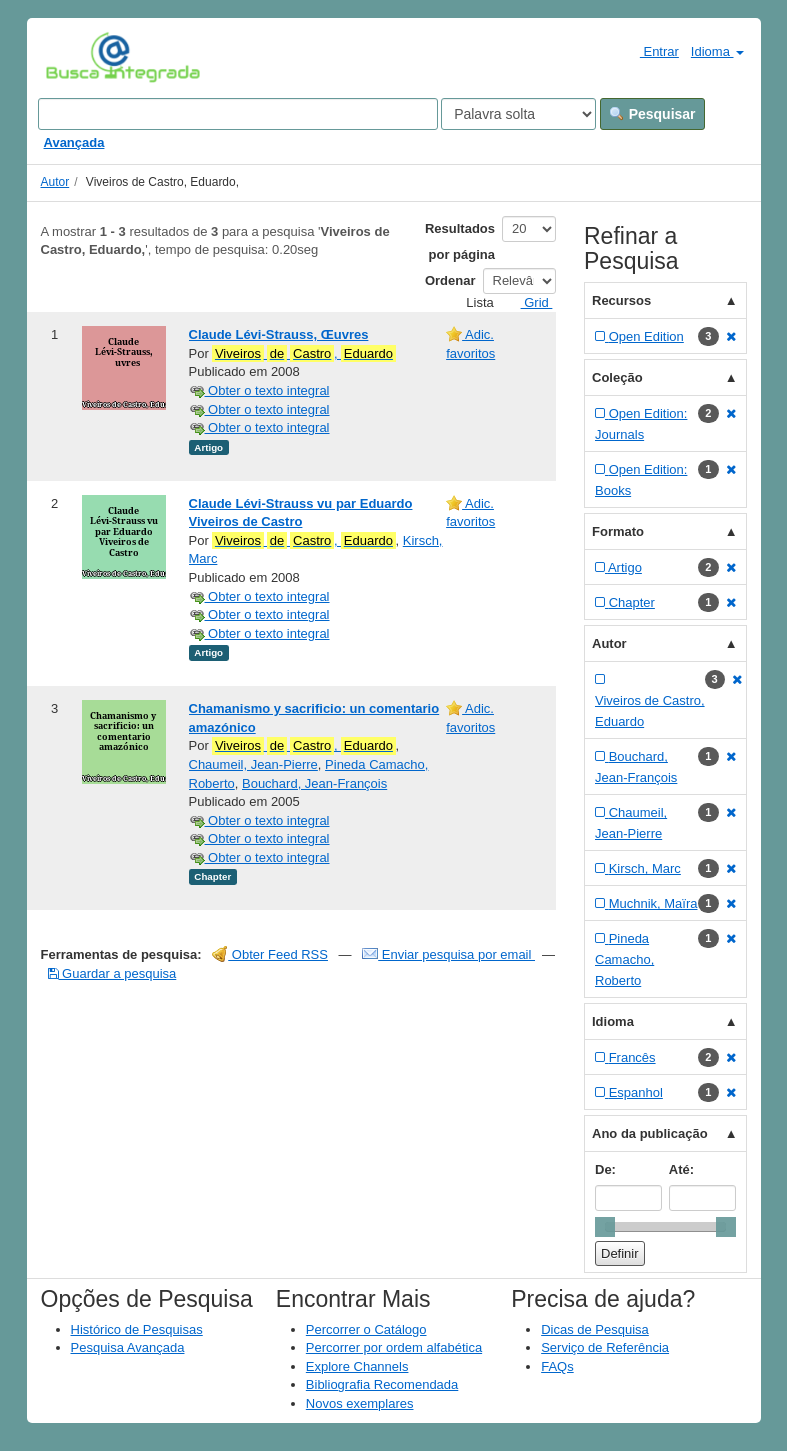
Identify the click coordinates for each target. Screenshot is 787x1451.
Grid (529, 302)
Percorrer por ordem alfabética (394, 1347)
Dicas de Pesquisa (595, 1329)
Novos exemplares (360, 1403)
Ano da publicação (650, 1133)
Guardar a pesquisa (112, 973)
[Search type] (518, 114)
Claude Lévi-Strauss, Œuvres (279, 334)
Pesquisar (652, 114)
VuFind (76, 57)
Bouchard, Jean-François (314, 783)
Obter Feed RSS (270, 954)
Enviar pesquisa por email (448, 954)
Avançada (74, 142)
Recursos (621, 300)
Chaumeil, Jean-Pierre (253, 764)
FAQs (557, 1366)
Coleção (617, 377)
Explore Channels (357, 1366)
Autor (55, 182)
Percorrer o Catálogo (366, 1329)
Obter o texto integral (259, 390)
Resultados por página (460, 241)
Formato (618, 531)
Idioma (717, 51)
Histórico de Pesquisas (137, 1329)
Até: (681, 1169)
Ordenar (450, 280)
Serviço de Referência (605, 1347)
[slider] (605, 1227)
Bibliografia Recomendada (382, 1384)
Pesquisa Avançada (128, 1347)
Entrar (651, 51)
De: (605, 1169)
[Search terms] (238, 114)
